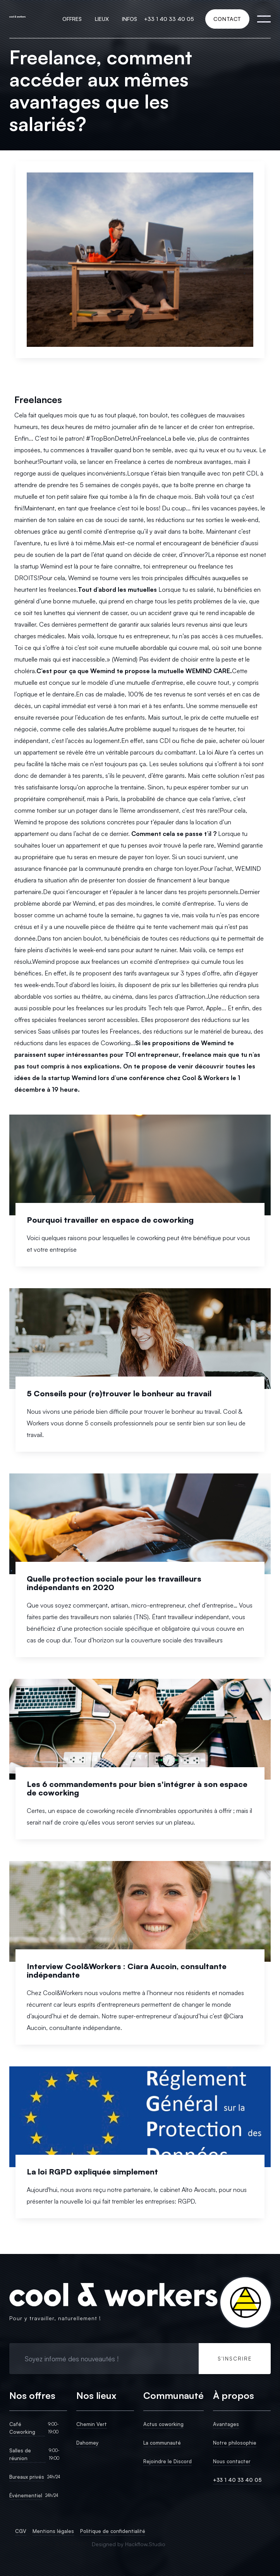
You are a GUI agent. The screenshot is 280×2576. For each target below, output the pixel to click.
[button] (72, 19)
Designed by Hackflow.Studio (128, 2544)
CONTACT (227, 19)
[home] (17, 18)
